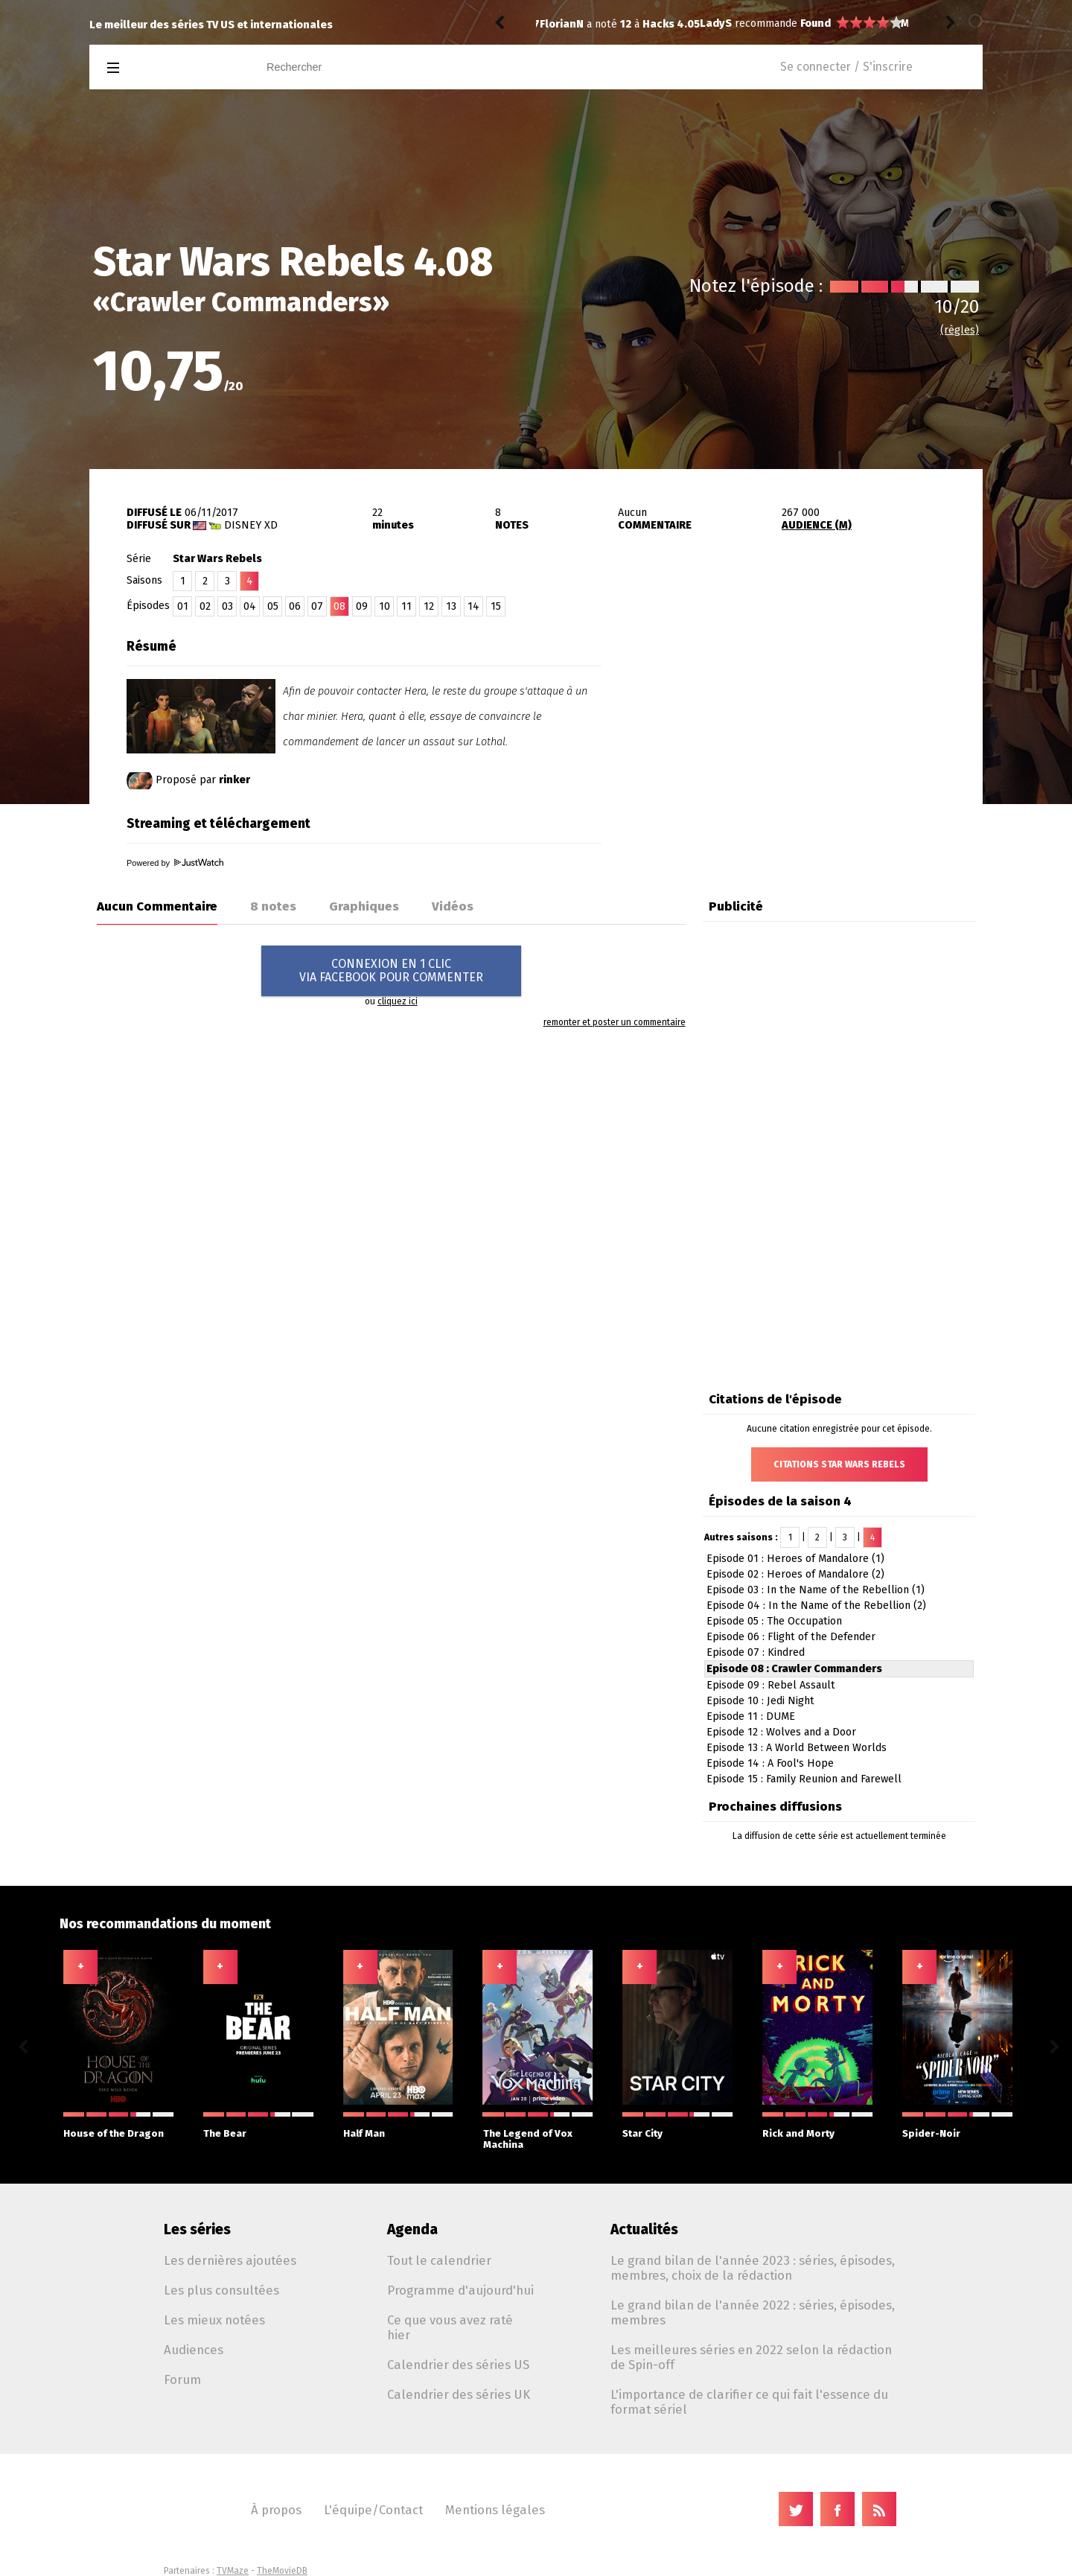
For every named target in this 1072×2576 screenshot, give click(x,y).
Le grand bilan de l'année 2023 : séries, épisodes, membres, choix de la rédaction (752, 2268)
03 (227, 606)
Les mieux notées (214, 2319)
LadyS (556, 23)
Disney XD (251, 525)
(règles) (959, 330)
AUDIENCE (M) (817, 525)
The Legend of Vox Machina (538, 2131)
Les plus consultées (221, 2290)
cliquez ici (397, 1001)
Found (655, 23)
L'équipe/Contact (373, 2509)
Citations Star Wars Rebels (839, 1464)
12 (429, 606)
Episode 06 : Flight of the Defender (790, 1636)
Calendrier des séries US (458, 2364)
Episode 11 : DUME (750, 1716)
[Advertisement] (808, 724)
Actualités (644, 2229)
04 (249, 606)
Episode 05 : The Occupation (774, 1621)
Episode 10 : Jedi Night (760, 1701)
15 (496, 606)
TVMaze (233, 2571)
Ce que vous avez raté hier (450, 2327)
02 (205, 606)
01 (182, 606)
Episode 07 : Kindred (755, 1652)
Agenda (412, 2229)
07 (317, 606)
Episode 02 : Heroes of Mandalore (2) (795, 1574)
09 (362, 606)
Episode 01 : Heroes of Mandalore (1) (795, 1558)
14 (473, 606)
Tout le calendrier (439, 2260)
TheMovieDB (282, 2571)
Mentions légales (495, 2509)
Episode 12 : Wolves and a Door (781, 1732)
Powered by (175, 862)
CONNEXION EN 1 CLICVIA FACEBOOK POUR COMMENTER (391, 970)
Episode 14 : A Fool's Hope (770, 1763)
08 (339, 606)
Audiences (193, 2349)
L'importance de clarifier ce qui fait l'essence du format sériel (749, 2402)
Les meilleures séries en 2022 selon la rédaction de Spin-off (751, 2357)
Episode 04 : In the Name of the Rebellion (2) (816, 1605)
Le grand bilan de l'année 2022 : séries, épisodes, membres (752, 2312)
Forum (182, 2379)
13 (451, 606)
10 (384, 606)
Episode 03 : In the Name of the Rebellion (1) (815, 1590)
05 (272, 606)
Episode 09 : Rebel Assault (770, 1685)
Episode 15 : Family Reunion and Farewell (804, 1779)
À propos (276, 2509)
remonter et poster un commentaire (614, 1022)
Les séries (197, 2229)
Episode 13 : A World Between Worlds (796, 1747)
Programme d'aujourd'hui (460, 2290)
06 (295, 606)
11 (406, 606)
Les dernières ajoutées (230, 2260)
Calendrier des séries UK (458, 2394)
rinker (234, 780)
